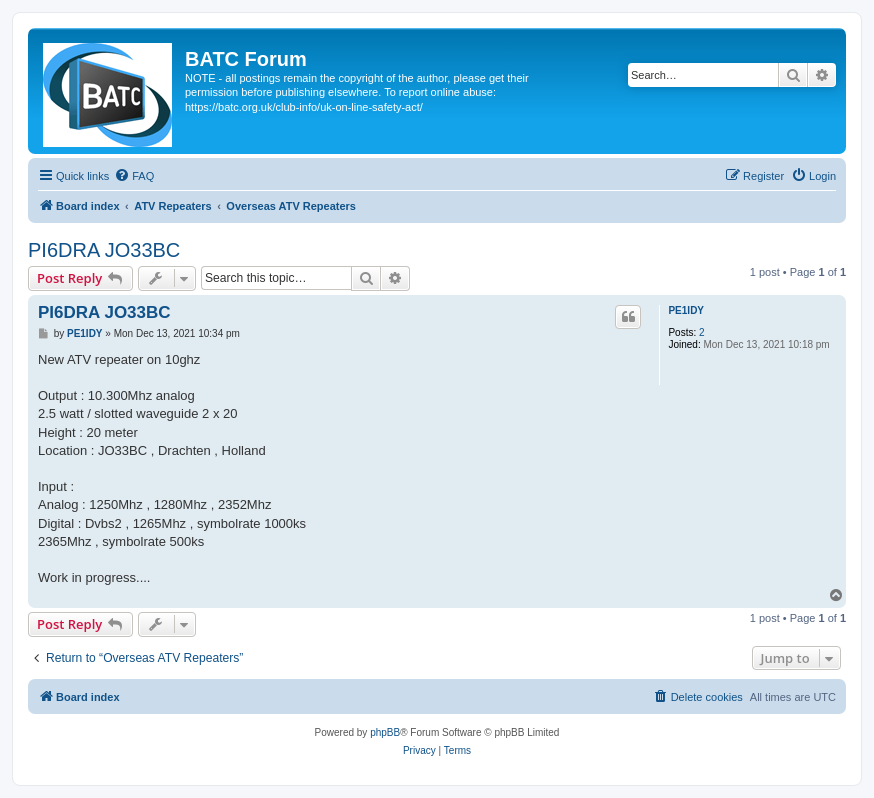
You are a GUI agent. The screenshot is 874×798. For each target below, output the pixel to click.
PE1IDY (686, 310)
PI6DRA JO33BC (104, 250)
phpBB (385, 732)
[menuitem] (134, 176)
